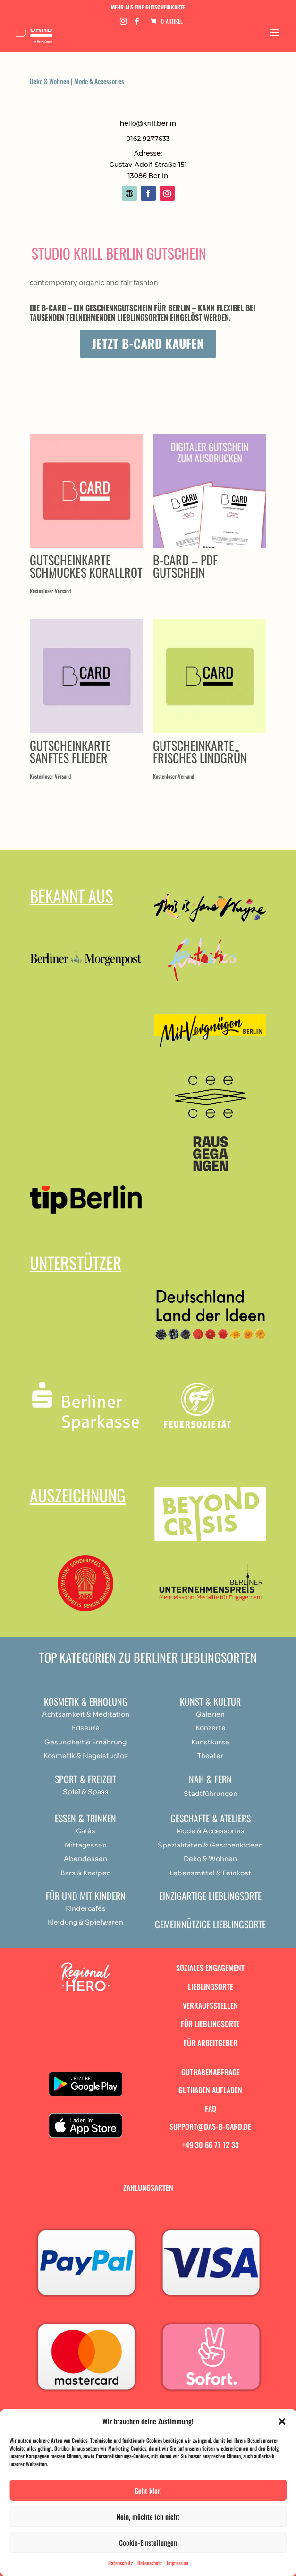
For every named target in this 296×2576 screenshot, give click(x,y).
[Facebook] (137, 24)
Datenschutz (120, 2563)
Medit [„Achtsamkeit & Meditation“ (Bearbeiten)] (101, 1714)
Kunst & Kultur (210, 1701)
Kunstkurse (210, 1742)
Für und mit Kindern (86, 1896)
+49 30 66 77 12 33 (210, 2145)
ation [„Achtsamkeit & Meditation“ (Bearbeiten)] (120, 1714)
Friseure (86, 1728)
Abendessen (85, 1859)
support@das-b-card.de (210, 2126)
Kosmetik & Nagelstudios (85, 1756)
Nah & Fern (210, 1779)
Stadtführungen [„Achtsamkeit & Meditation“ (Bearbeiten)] (210, 1793)
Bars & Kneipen (85, 1873)
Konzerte (210, 1728)
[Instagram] (123, 24)
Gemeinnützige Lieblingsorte (210, 1924)
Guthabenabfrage (210, 2072)
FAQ (210, 2108)
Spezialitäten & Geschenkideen (210, 1845)
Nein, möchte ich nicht (148, 2516)
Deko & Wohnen (49, 81)
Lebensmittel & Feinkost (210, 1873)
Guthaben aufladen (210, 2090)
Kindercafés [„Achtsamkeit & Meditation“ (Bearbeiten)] (86, 1908)
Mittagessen (86, 1845)
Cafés (85, 1831)
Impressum (177, 2563)
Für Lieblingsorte (210, 2024)
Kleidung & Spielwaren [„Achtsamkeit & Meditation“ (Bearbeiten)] (85, 1922)
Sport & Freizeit (85, 1779)
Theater (210, 1756)
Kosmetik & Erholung (85, 1701)
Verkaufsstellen (210, 2005)
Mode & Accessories (99, 81)
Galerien (210, 1714)
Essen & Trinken (85, 1818)
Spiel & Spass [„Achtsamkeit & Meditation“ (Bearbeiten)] (86, 1791)
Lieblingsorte (210, 1986)
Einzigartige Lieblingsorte (210, 1896)
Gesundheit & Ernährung (85, 1742)
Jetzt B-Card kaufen (148, 343)
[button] (282, 2421)
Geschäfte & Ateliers (210, 1818)
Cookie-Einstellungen (148, 2542)
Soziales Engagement (210, 1967)
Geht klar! (148, 2490)
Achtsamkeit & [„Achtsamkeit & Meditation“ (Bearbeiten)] (66, 1714)
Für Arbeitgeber (210, 2042)
